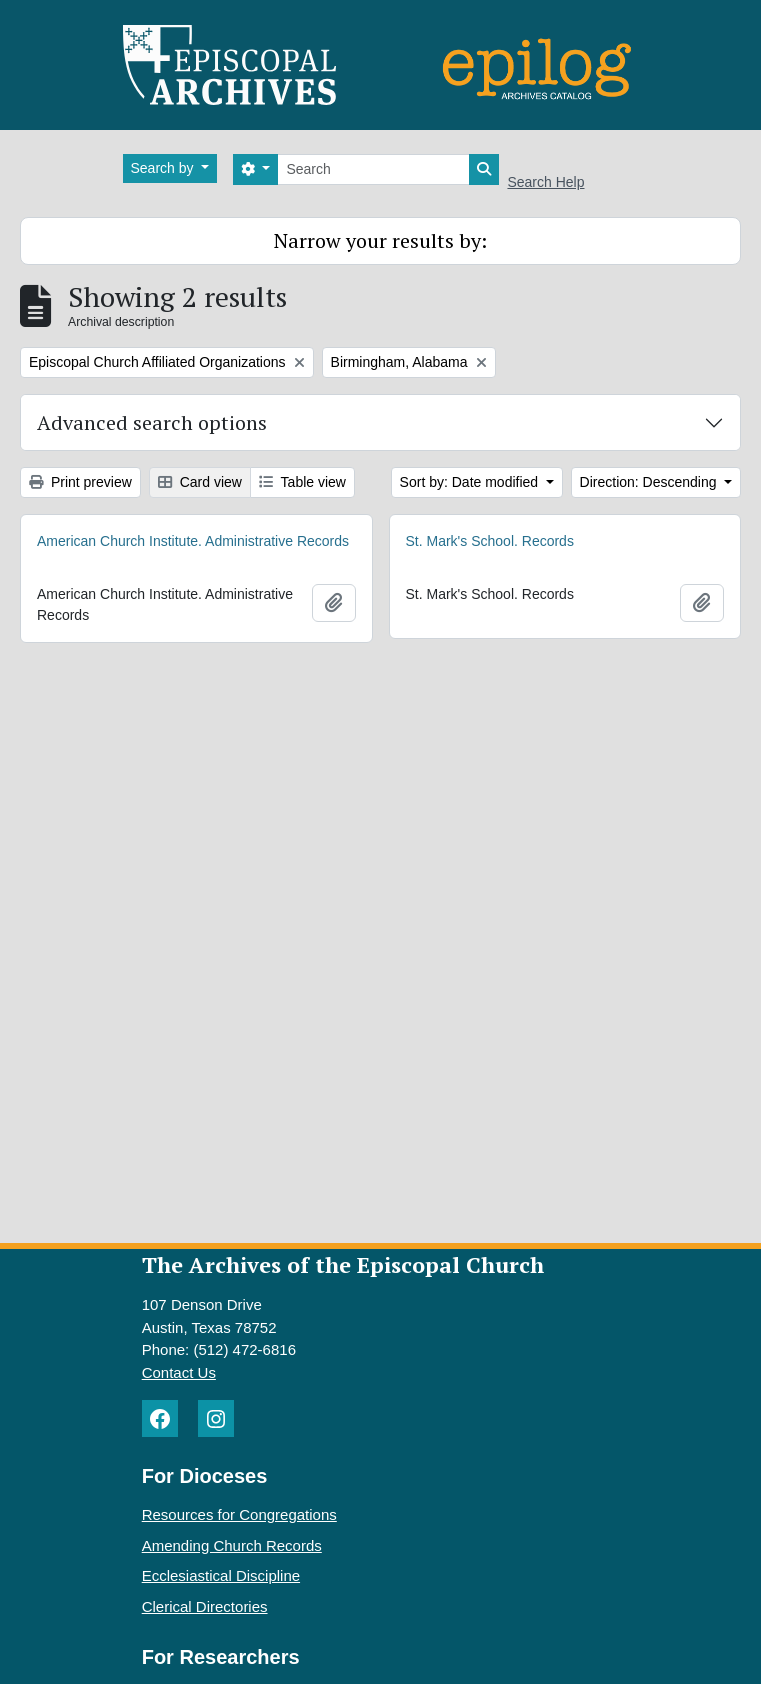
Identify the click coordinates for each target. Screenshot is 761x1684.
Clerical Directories (205, 1606)
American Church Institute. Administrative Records (193, 541)
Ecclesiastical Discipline (221, 1575)
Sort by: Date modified (471, 482)
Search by (164, 168)
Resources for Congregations (239, 1514)
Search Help (545, 182)
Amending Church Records (232, 1545)
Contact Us (179, 1372)
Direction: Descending (650, 482)
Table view (302, 482)
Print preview (80, 482)
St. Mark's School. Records (490, 541)
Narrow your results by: (380, 240)
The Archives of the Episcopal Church (343, 1264)
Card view (200, 482)
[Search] (373, 169)
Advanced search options (152, 422)
